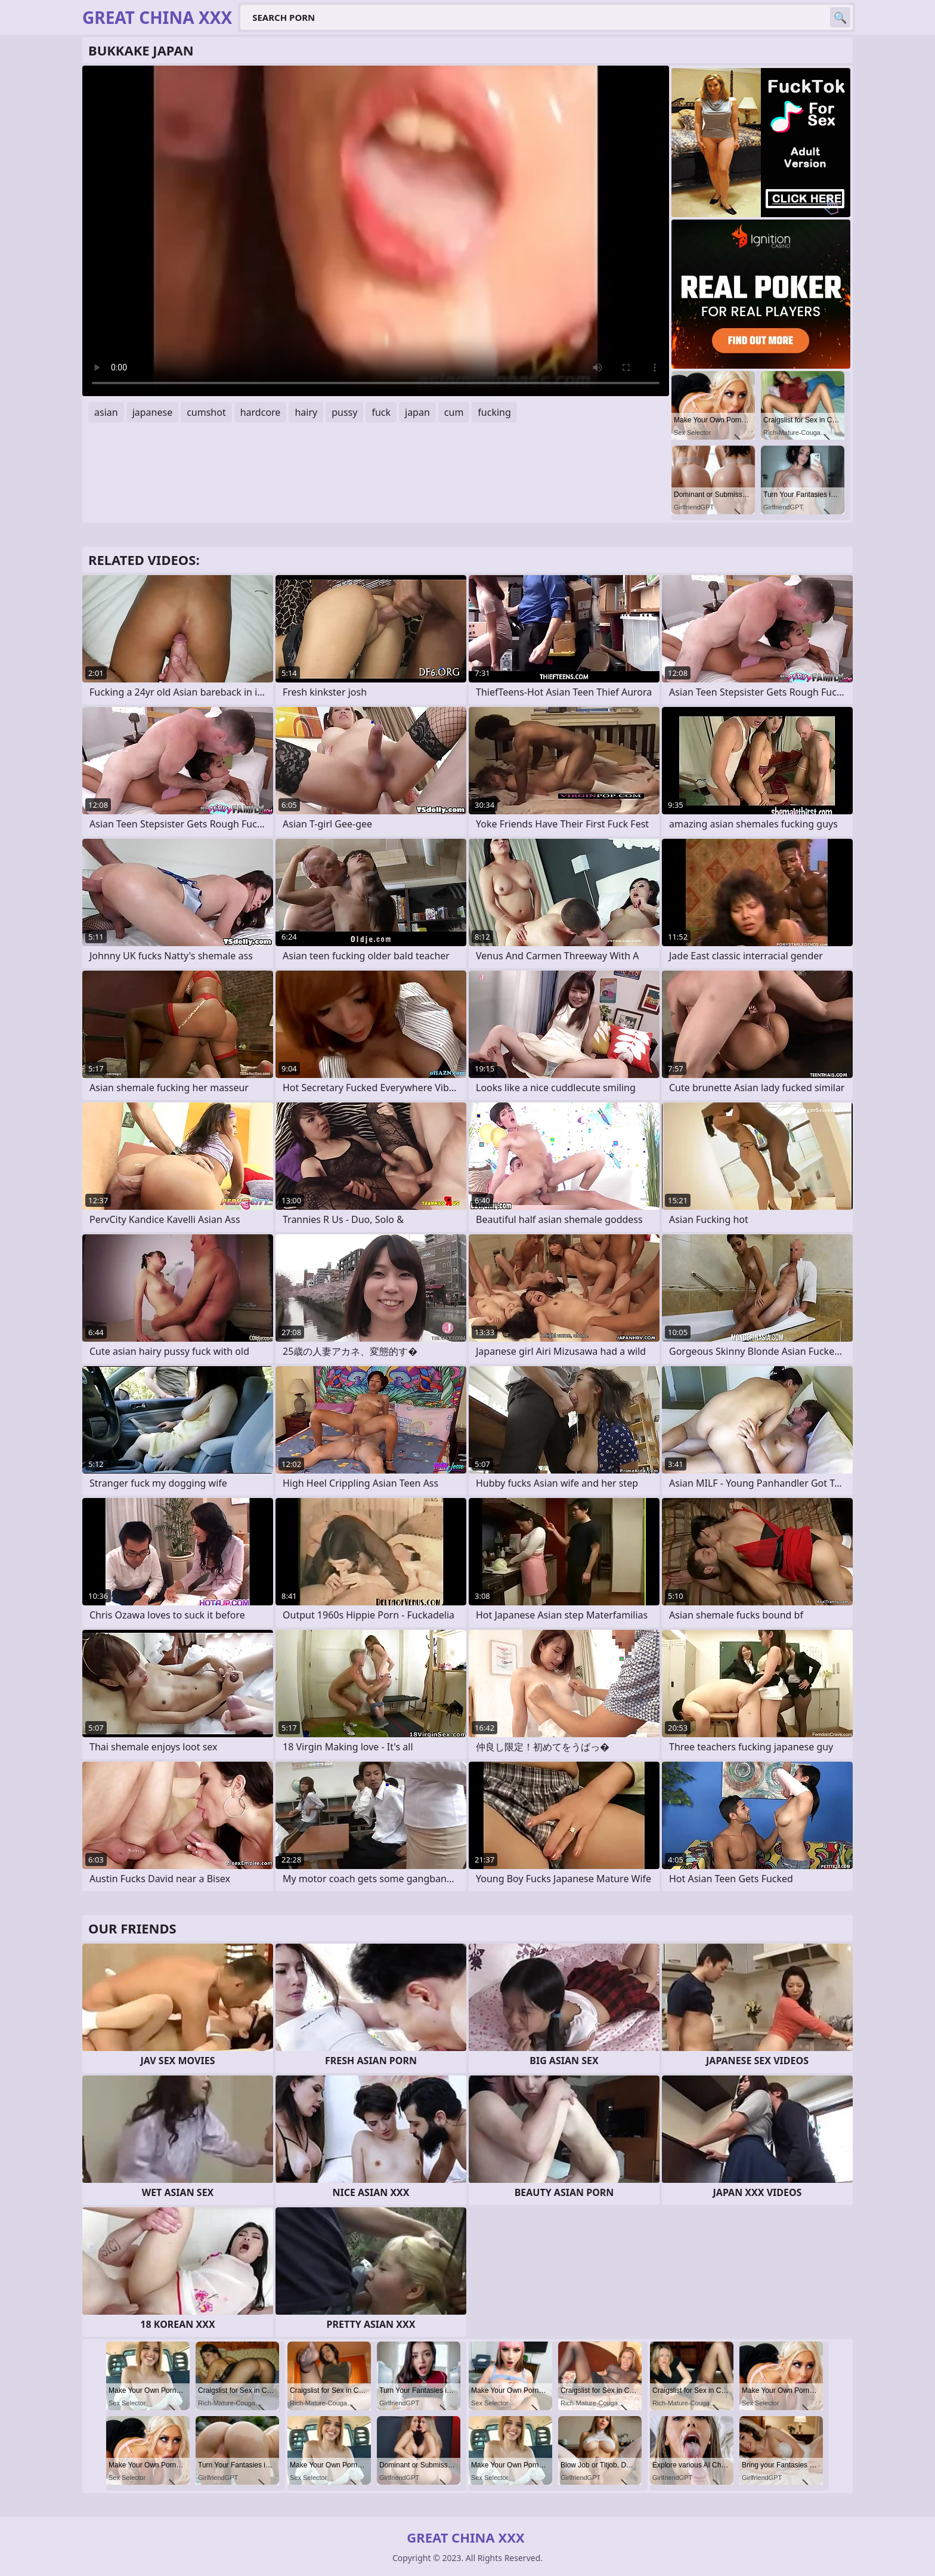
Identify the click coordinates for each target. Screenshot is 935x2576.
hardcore (260, 412)
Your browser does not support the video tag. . (375, 231)
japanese (152, 412)
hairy (306, 412)
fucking (494, 412)
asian (106, 412)
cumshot (206, 412)
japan (417, 412)
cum (454, 412)
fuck (381, 412)
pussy (344, 412)
